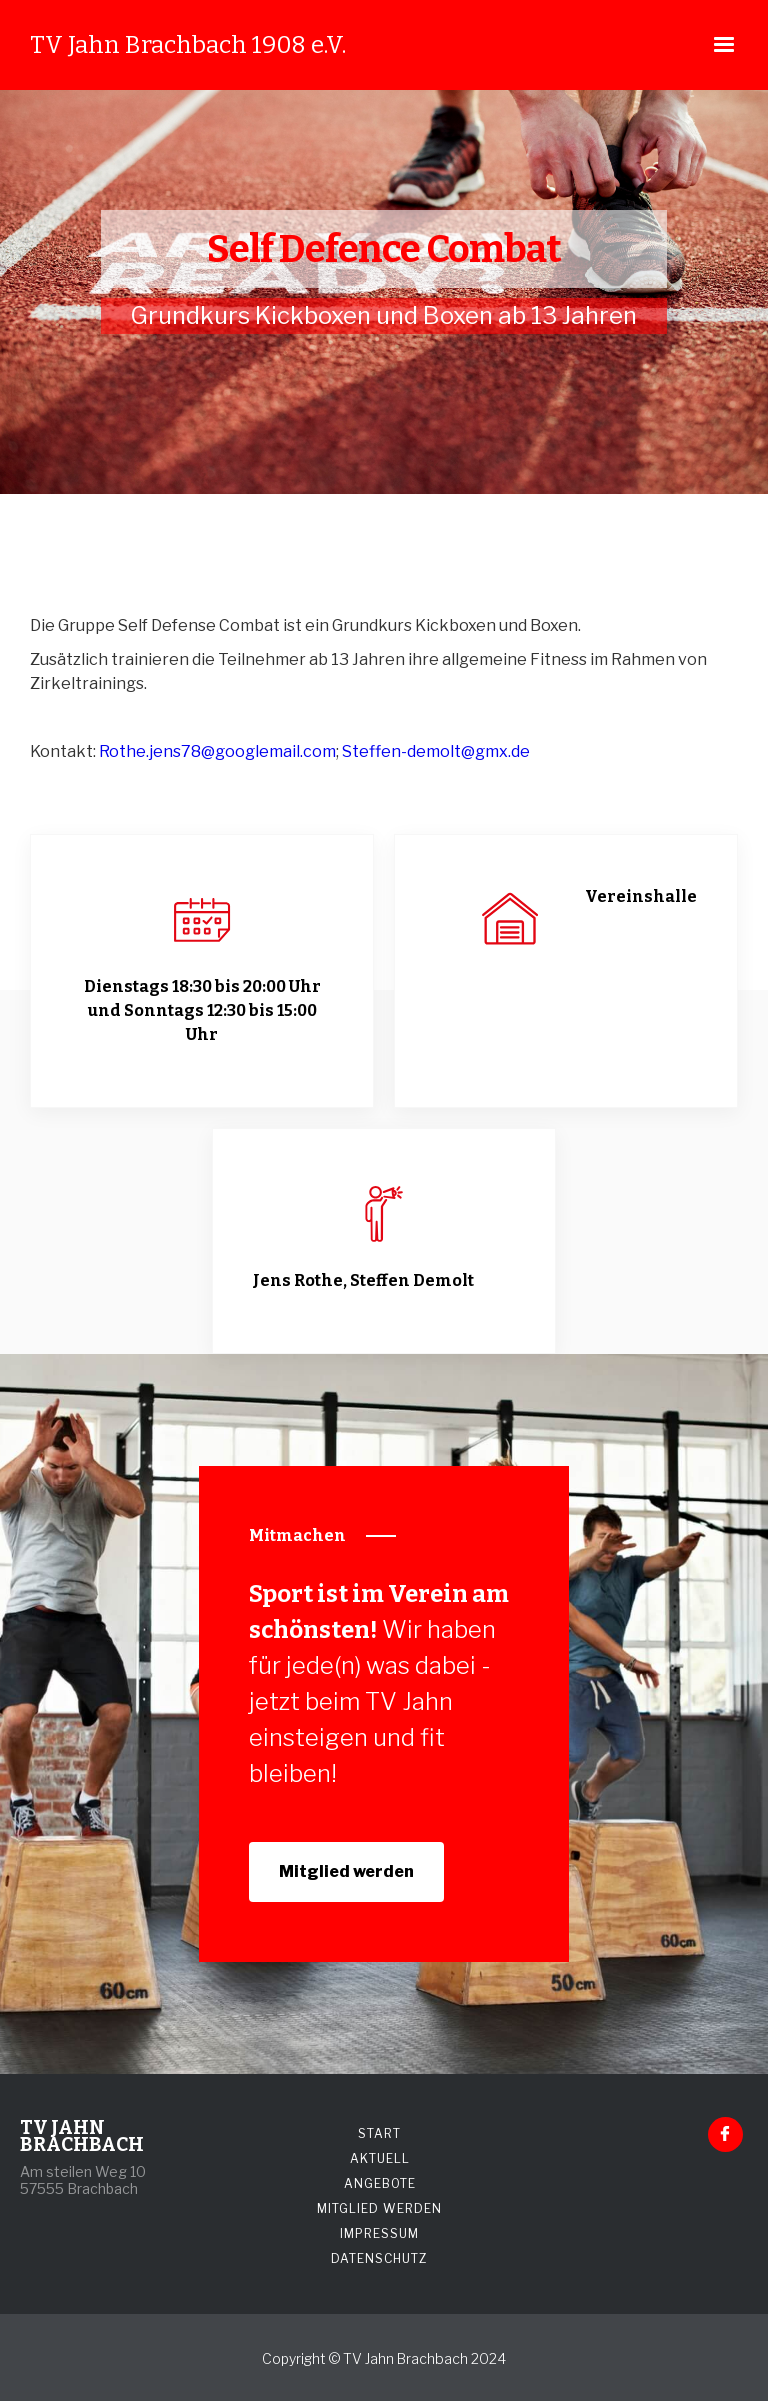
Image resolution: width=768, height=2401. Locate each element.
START (379, 2133)
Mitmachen (297, 1535)
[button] (724, 45)
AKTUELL (380, 2158)
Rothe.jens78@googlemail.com (217, 751)
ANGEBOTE (380, 2183)
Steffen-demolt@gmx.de (436, 751)
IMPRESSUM (379, 2233)
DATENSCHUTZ (379, 2258)
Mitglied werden (346, 1871)
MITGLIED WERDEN (379, 2208)
